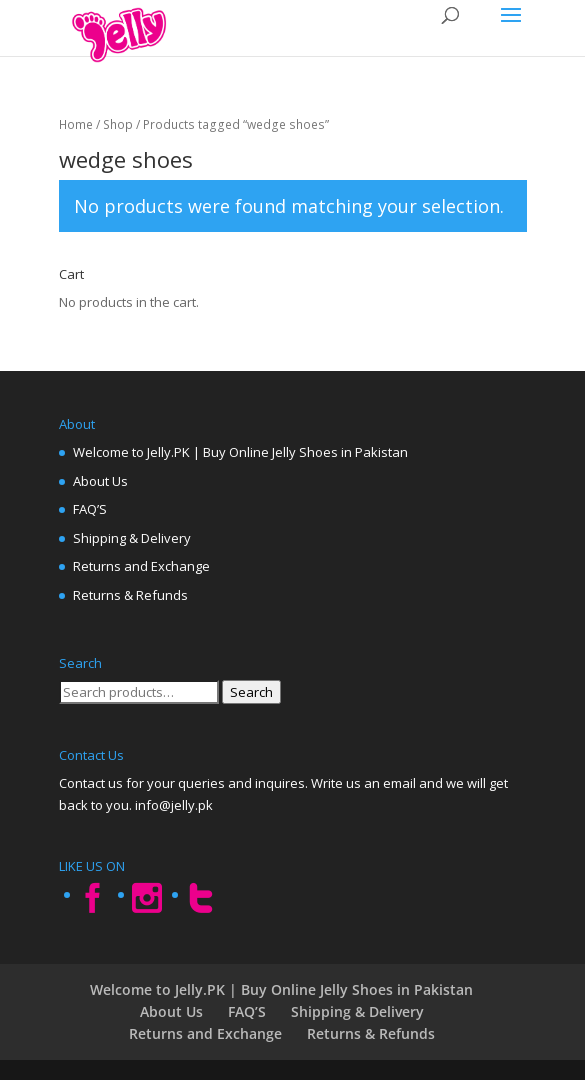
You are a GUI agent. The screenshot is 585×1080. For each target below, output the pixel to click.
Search (251, 692)
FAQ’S (90, 509)
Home (76, 124)
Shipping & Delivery (132, 538)
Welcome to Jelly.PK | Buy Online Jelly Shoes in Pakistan (240, 452)
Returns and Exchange (141, 566)
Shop (118, 124)
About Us (100, 481)
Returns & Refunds (130, 595)
